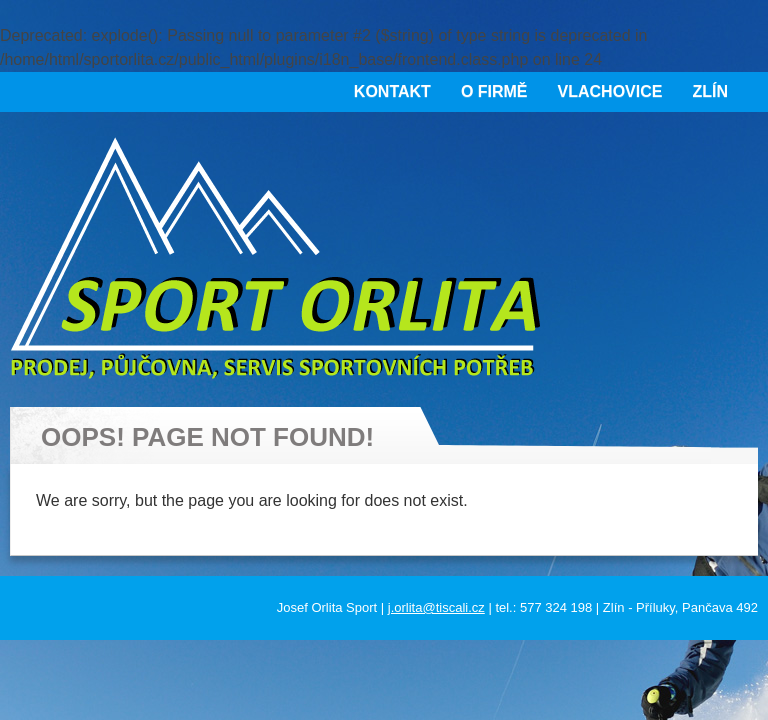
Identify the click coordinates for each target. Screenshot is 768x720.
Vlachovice (610, 91)
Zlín (710, 91)
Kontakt (392, 91)
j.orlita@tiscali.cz (436, 607)
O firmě (494, 91)
